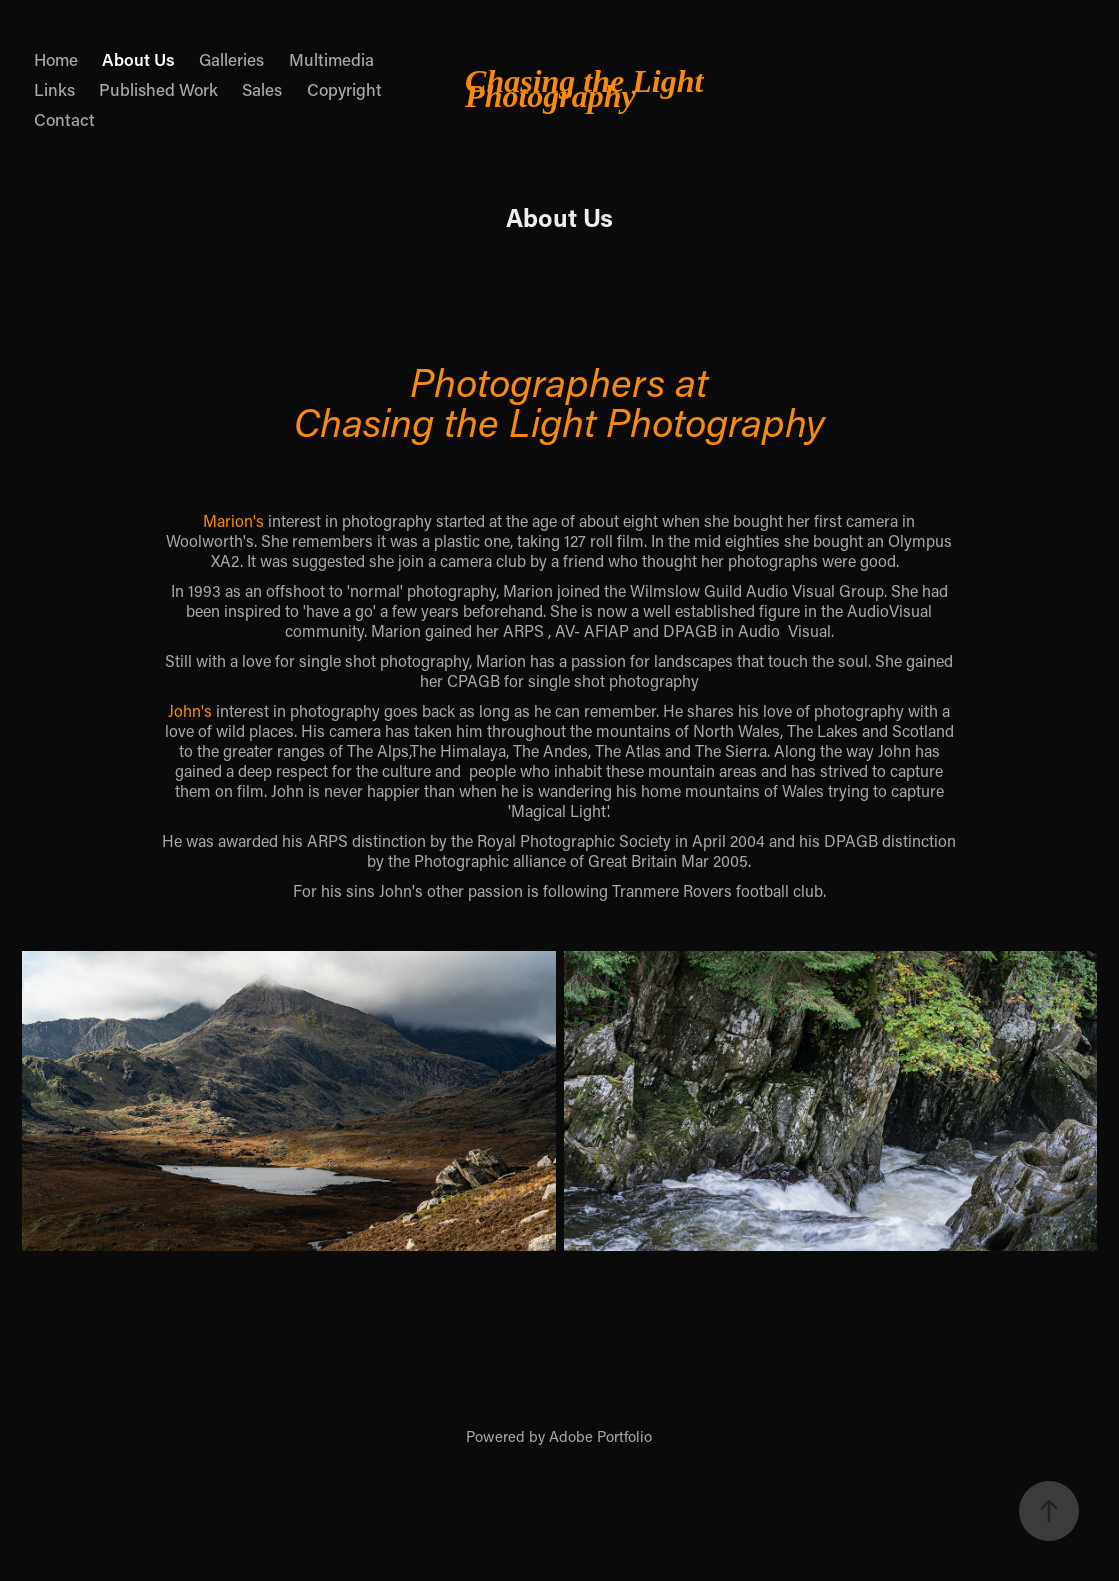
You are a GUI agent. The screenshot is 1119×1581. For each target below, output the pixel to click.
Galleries (231, 59)
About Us (138, 59)
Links (54, 89)
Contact (64, 119)
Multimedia (331, 59)
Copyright (344, 89)
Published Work (158, 89)
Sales (262, 89)
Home (56, 59)
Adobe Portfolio (600, 1436)
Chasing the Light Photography (588, 88)
